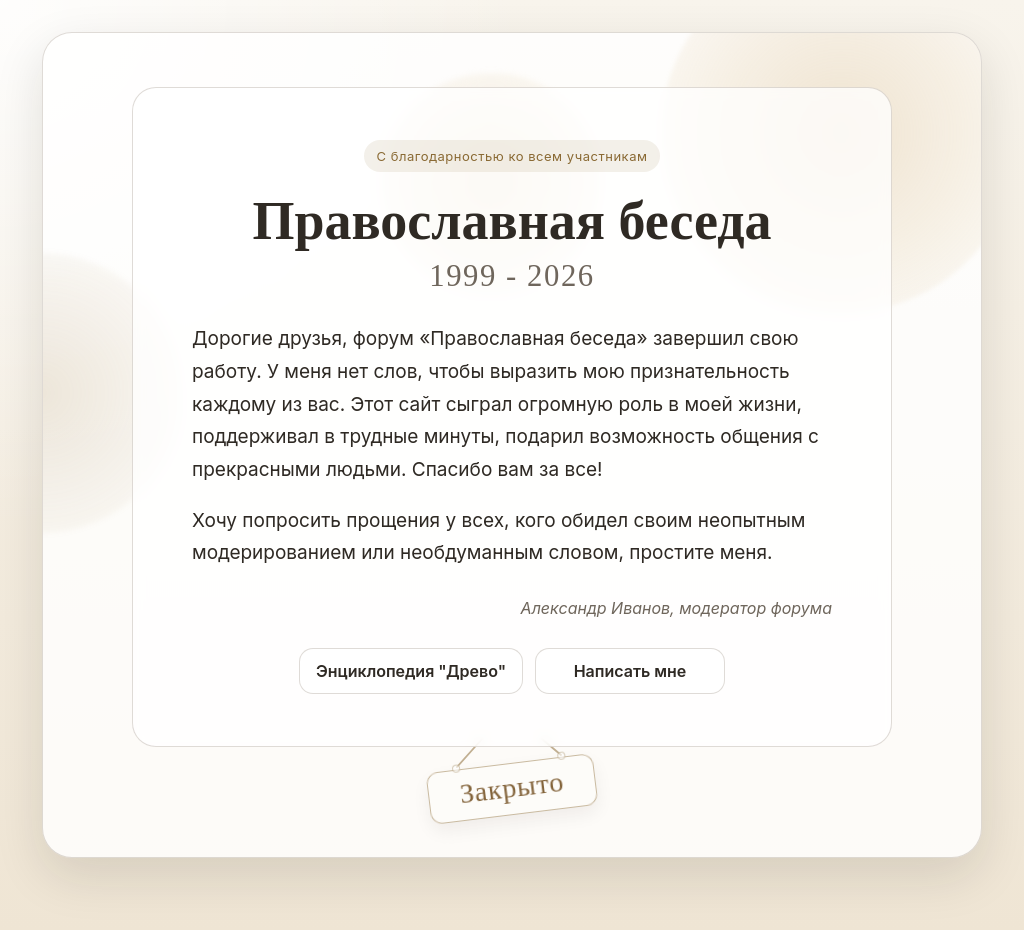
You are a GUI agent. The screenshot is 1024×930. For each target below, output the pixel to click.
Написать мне (630, 671)
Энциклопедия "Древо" (411, 671)
